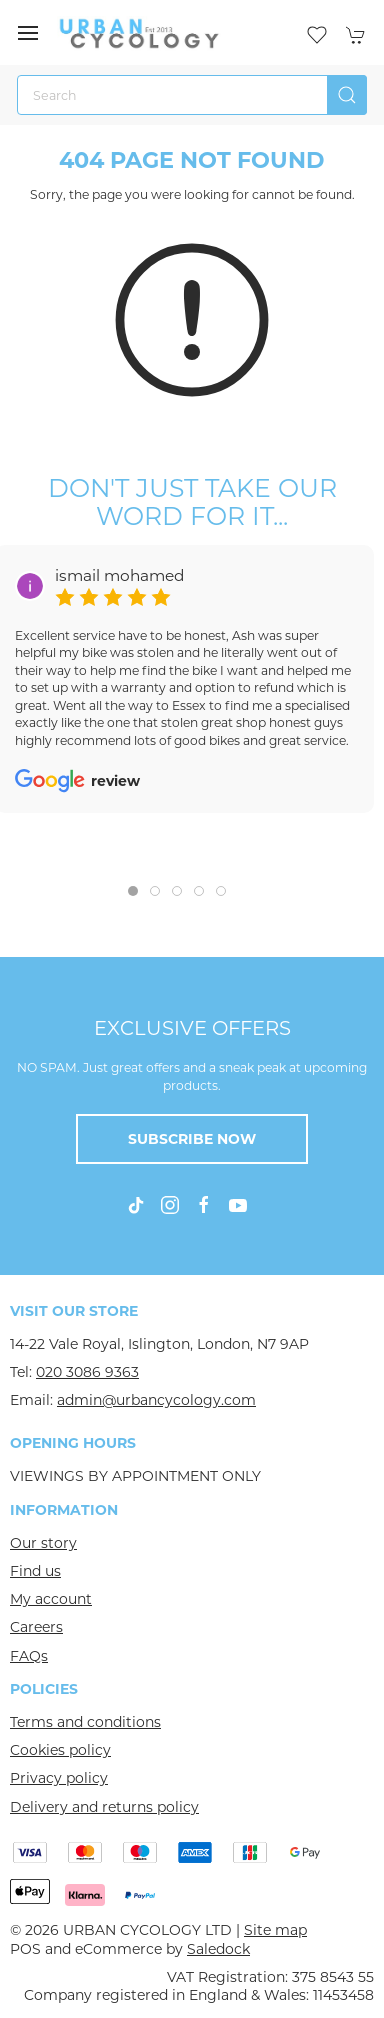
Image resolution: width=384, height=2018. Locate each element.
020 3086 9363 (87, 1372)
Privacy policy (59, 1778)
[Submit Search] (347, 95)
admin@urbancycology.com (156, 1400)
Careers (36, 1627)
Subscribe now (192, 1139)
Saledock (218, 1949)
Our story (43, 1543)
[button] (28, 33)
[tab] (133, 891)
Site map (275, 1930)
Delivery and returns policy (104, 1807)
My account (51, 1599)
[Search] (192, 95)
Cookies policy (60, 1750)
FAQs (29, 1656)
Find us (35, 1571)
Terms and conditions (85, 1722)
